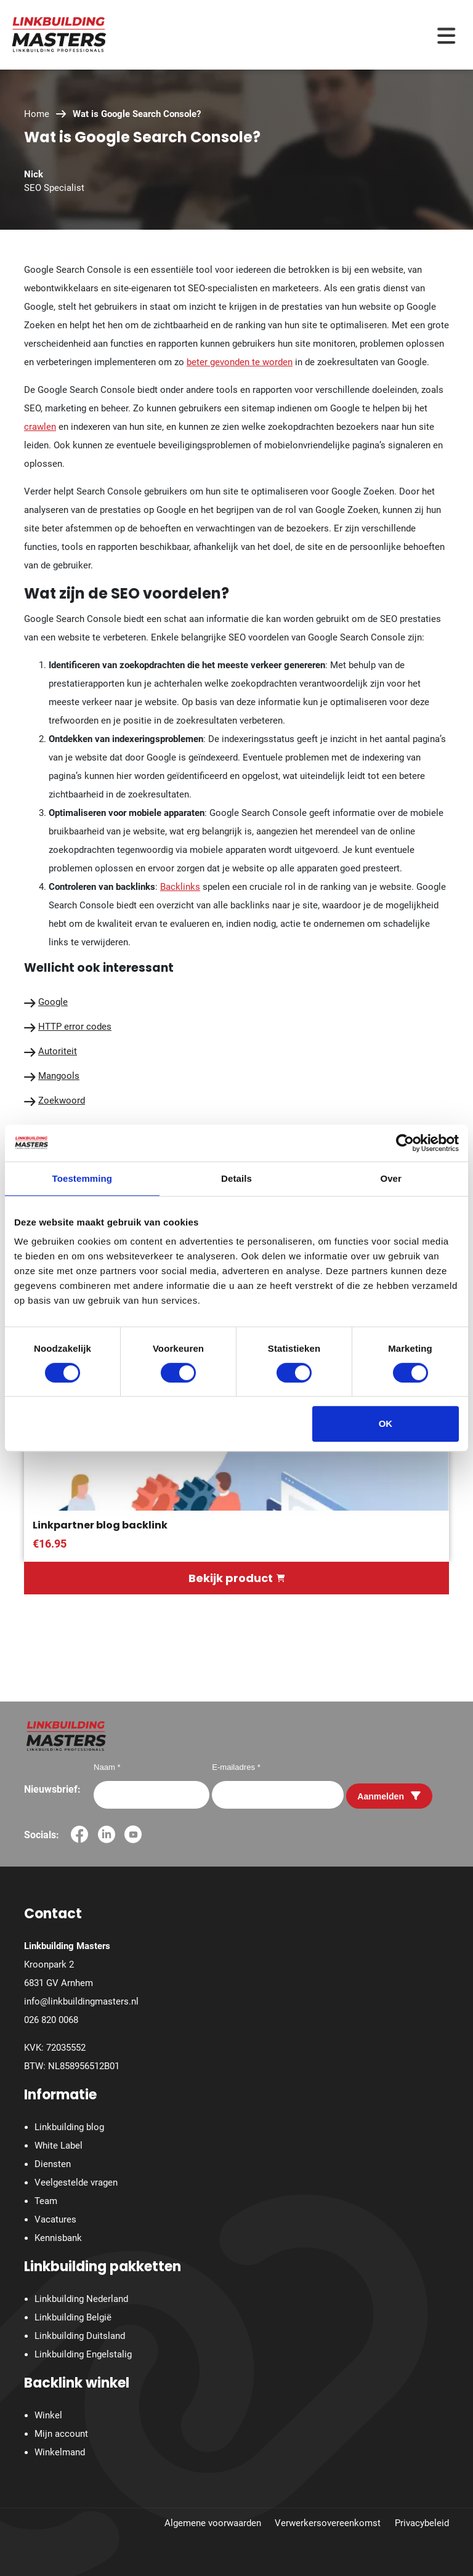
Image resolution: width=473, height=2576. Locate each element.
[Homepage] (59, 33)
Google (53, 1001)
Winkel (48, 2415)
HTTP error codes (74, 1026)
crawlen (40, 426)
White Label (58, 2145)
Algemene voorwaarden (212, 2523)
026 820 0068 (51, 2019)
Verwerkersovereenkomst (328, 2523)
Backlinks (180, 886)
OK (386, 1423)
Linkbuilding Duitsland (79, 2335)
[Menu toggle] (446, 34)
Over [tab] (391, 1178)
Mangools (58, 1075)
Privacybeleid (422, 2523)
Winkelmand (59, 2452)
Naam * (107, 1767)
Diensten (52, 2164)
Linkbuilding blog (69, 2127)
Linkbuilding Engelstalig (83, 2354)
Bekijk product (236, 1578)
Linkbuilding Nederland (81, 2298)
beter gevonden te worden (240, 362)
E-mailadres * (236, 1767)
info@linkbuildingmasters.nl (81, 2001)
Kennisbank (58, 2237)
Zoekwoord (61, 1100)
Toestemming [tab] (82, 1178)
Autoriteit (57, 1051)
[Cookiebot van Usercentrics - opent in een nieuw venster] (405, 1143)
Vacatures (55, 2219)
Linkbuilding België (72, 2317)
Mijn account (61, 2433)
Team (45, 2201)
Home (36, 113)
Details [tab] (236, 1178)
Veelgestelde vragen (76, 2182)
